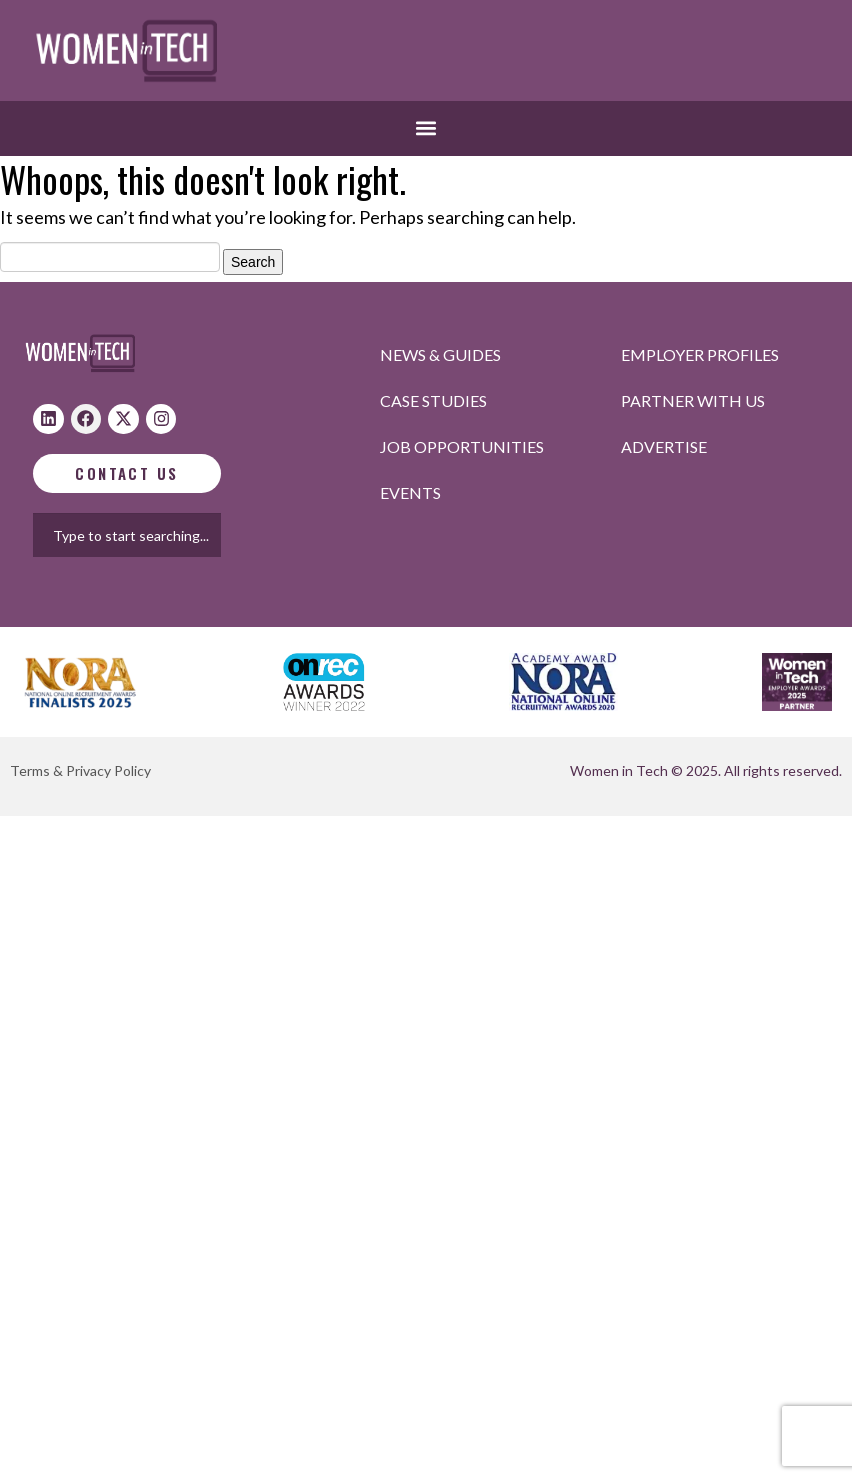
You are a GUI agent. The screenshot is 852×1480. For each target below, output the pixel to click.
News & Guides (440, 354)
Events (410, 492)
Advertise (664, 446)
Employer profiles (700, 354)
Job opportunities (462, 446)
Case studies (433, 400)
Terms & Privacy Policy (80, 770)
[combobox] (146, 535)
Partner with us (693, 400)
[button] (426, 128)
